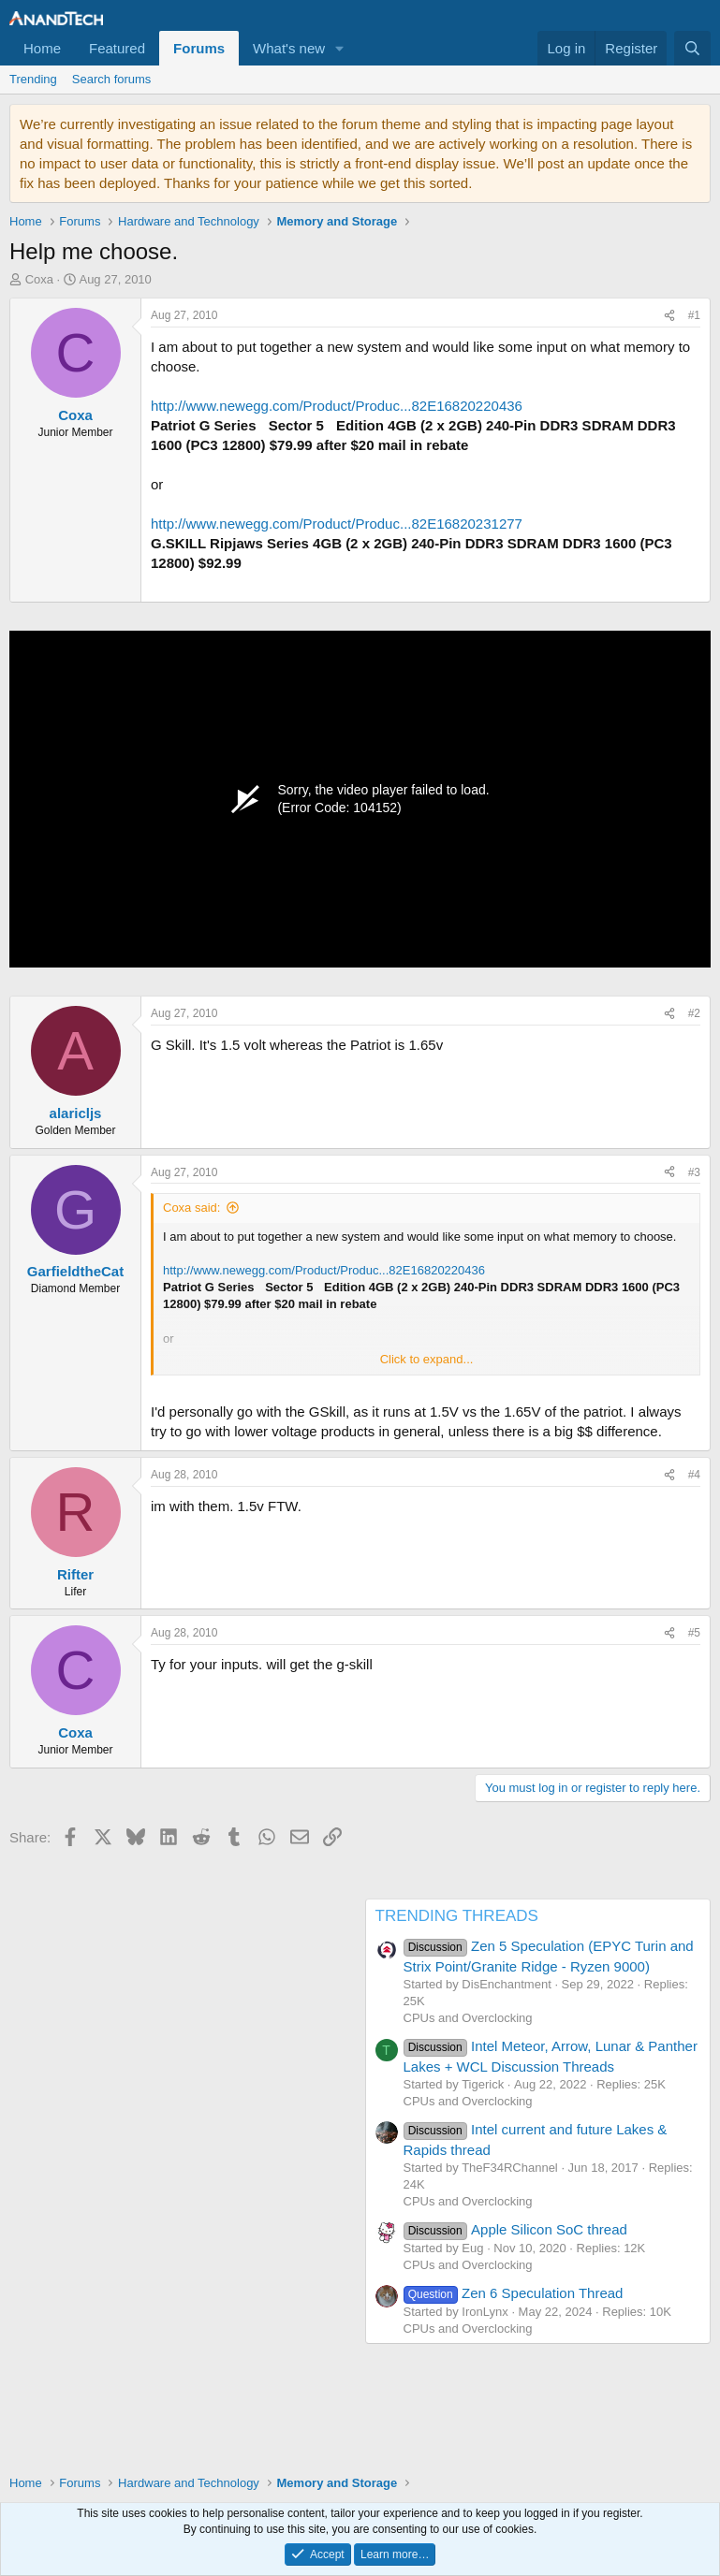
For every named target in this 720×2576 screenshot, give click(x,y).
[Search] (692, 48)
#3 (694, 1172)
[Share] (669, 316)
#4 (694, 1474)
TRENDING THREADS (456, 1916)
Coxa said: (191, 1208)
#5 (694, 1632)
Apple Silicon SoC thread (515, 2229)
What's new (289, 48)
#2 (694, 1013)
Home (42, 48)
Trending (33, 79)
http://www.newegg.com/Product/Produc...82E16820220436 (336, 406)
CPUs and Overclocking (468, 2018)
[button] (340, 48)
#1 (694, 315)
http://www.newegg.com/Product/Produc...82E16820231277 (336, 523)
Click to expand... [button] (427, 1359)
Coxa (39, 279)
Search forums (112, 79)
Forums (199, 48)
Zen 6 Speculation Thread (514, 2293)
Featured (117, 48)
